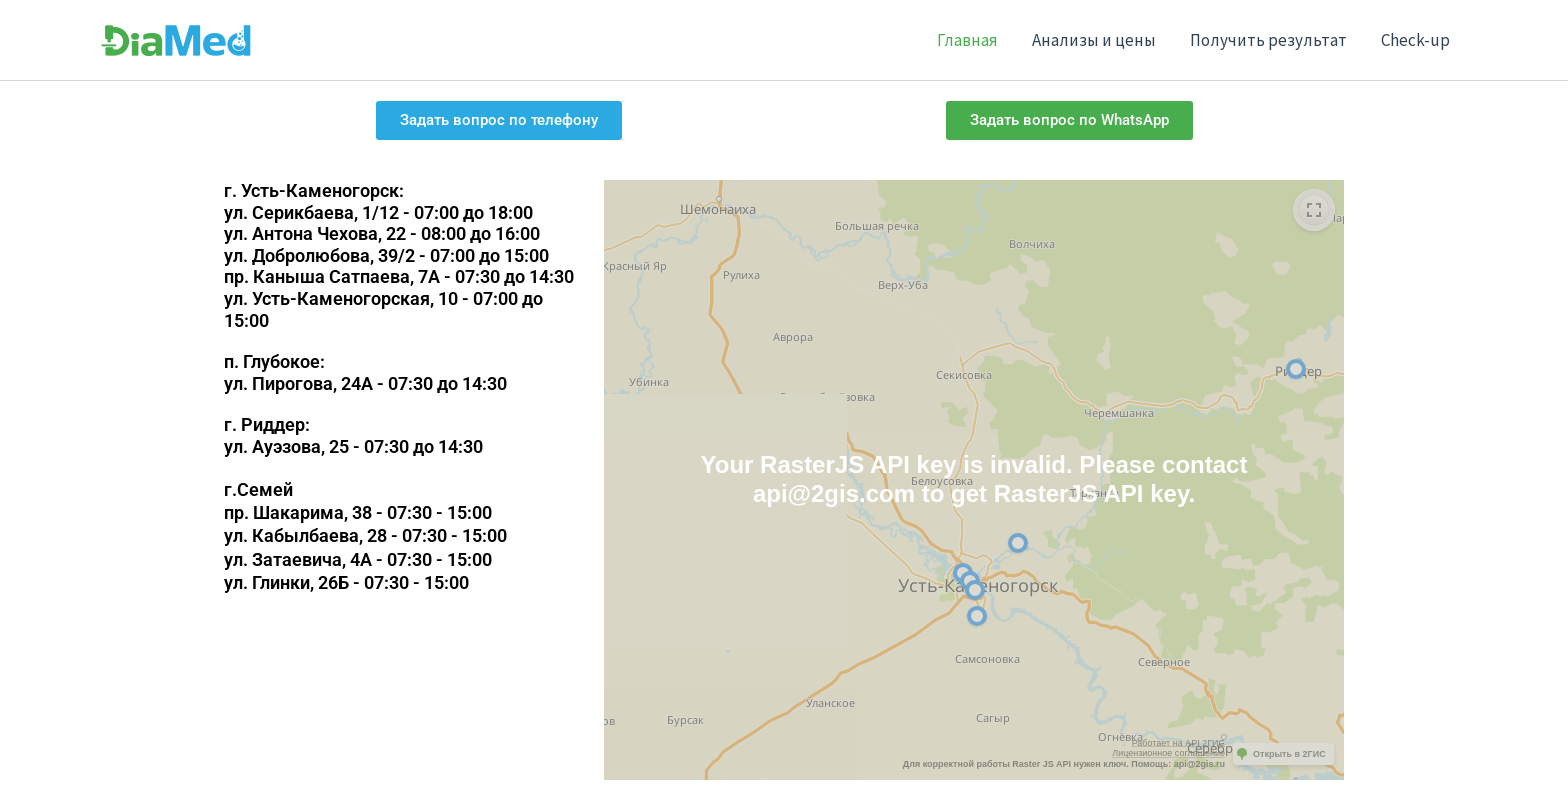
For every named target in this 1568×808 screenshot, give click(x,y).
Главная (967, 40)
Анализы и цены (1094, 40)
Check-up (1415, 40)
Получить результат (1268, 40)
